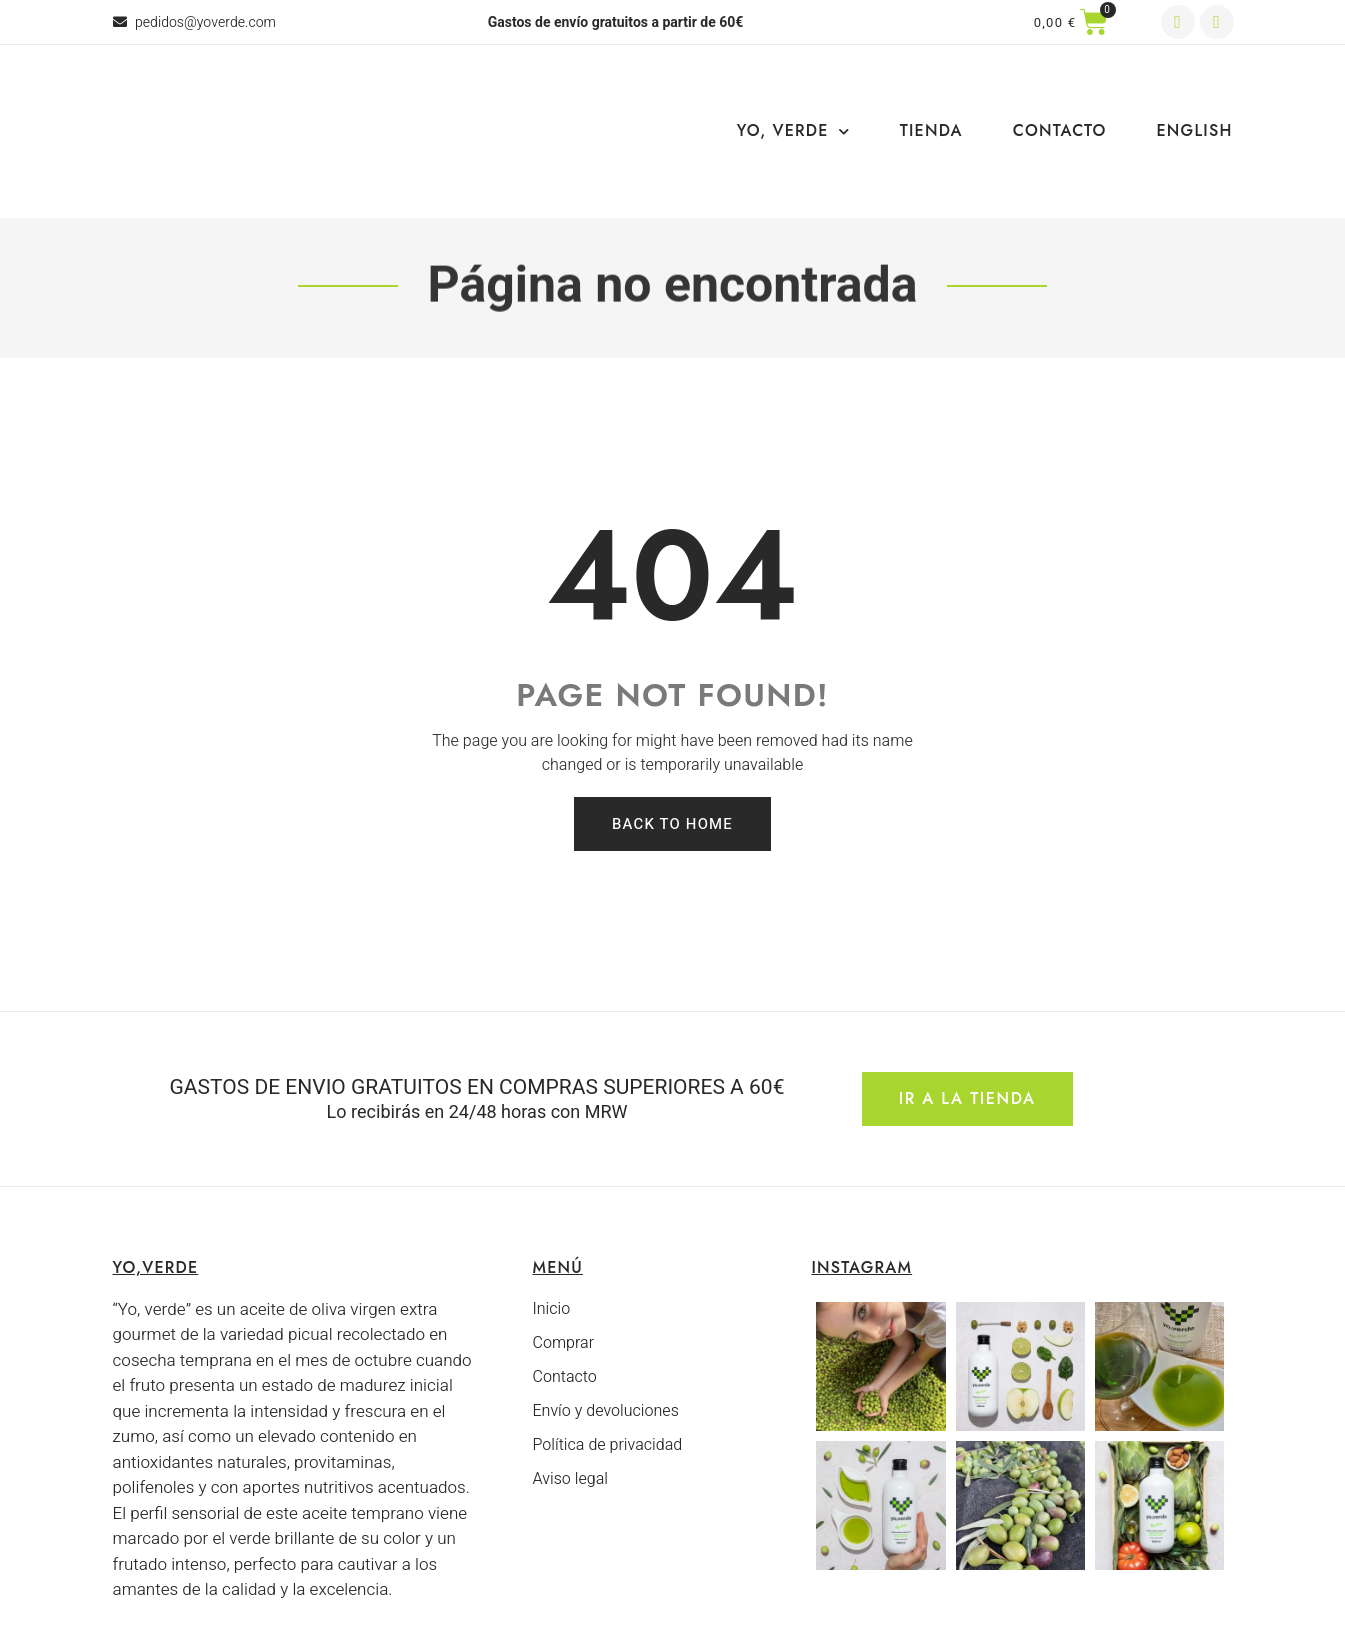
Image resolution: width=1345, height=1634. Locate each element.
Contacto (1060, 130)
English (1195, 130)
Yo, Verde (793, 131)
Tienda (931, 130)
